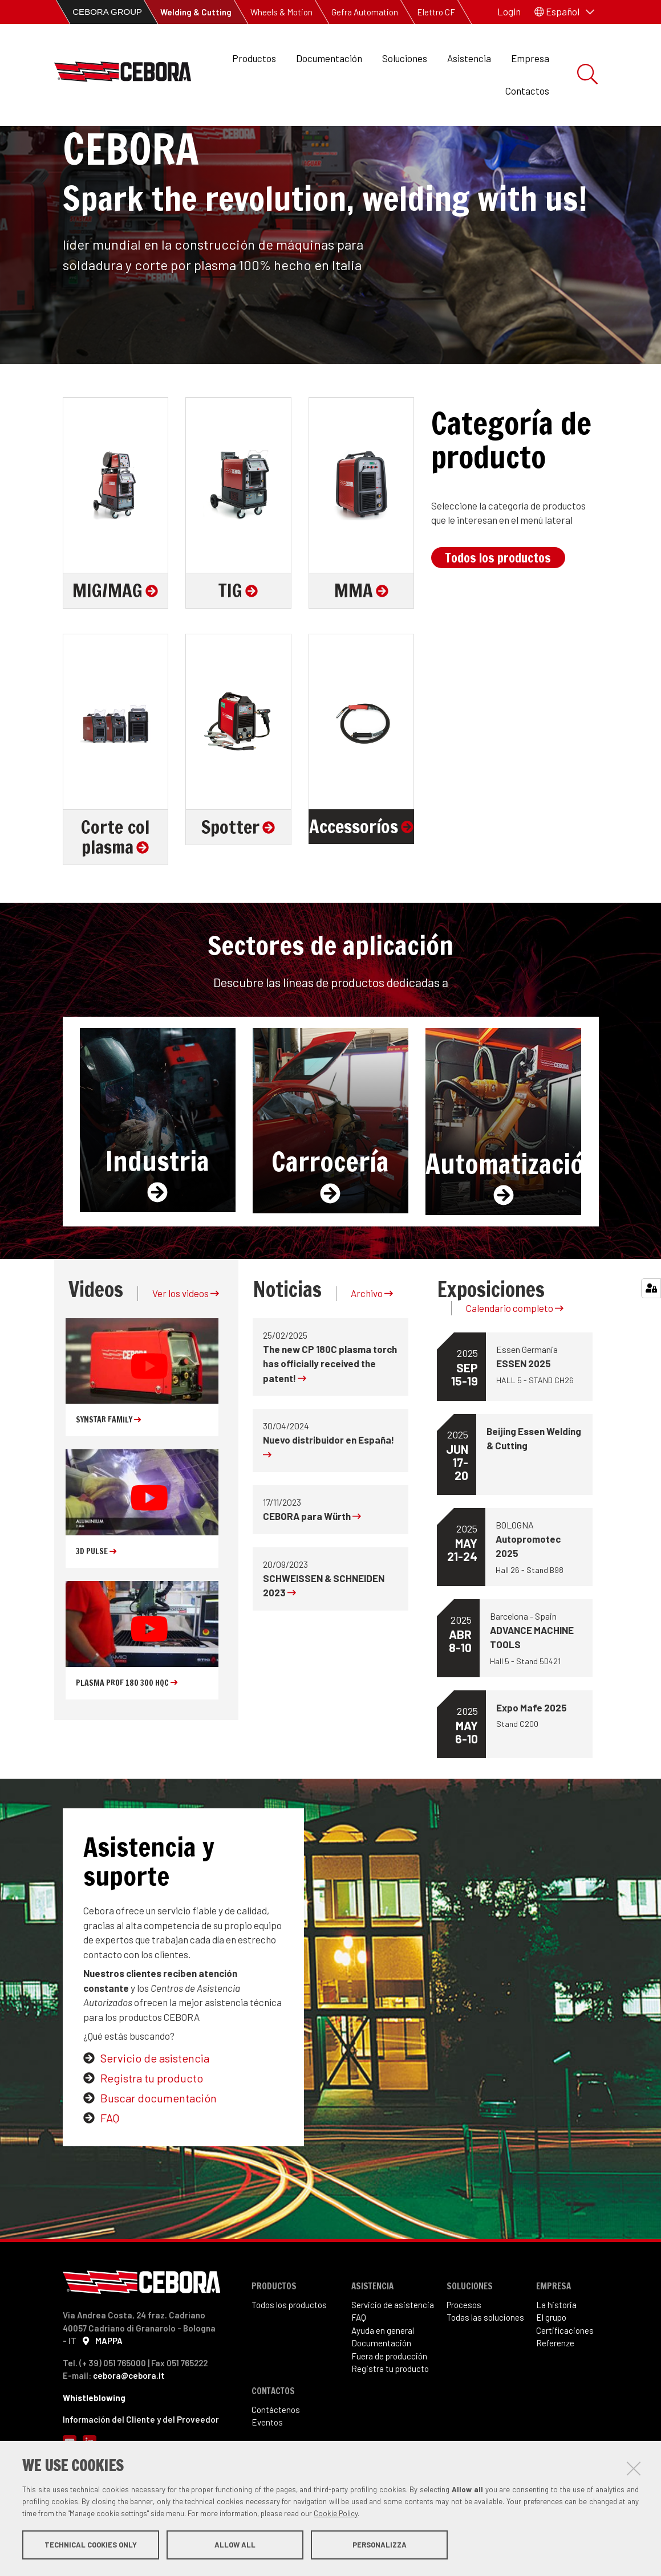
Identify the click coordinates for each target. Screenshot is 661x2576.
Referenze (555, 2396)
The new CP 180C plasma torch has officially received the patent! (330, 1416)
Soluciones (404, 58)
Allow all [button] (235, 2546)
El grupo (551, 2370)
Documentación (329, 58)
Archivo (372, 1346)
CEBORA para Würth (312, 1569)
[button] (564, 12)
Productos (254, 58)
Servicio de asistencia (154, 2111)
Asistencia (469, 58)
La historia (556, 2358)
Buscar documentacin (158, 2151)
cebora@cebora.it (129, 2428)
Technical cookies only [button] (90, 2546)
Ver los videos (185, 1346)
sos (474, 2358)
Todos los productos (498, 610)
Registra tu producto (151, 2131)
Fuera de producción (389, 2409)
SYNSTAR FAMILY (108, 1473)
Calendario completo (514, 1361)
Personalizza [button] (379, 2546)
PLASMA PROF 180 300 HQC (126, 1736)
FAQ (109, 2171)
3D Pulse (96, 1604)
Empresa (530, 58)
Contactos (527, 90)
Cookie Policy (336, 2515)
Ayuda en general (382, 2383)
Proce (457, 2358)
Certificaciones (565, 2383)
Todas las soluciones (485, 2370)
